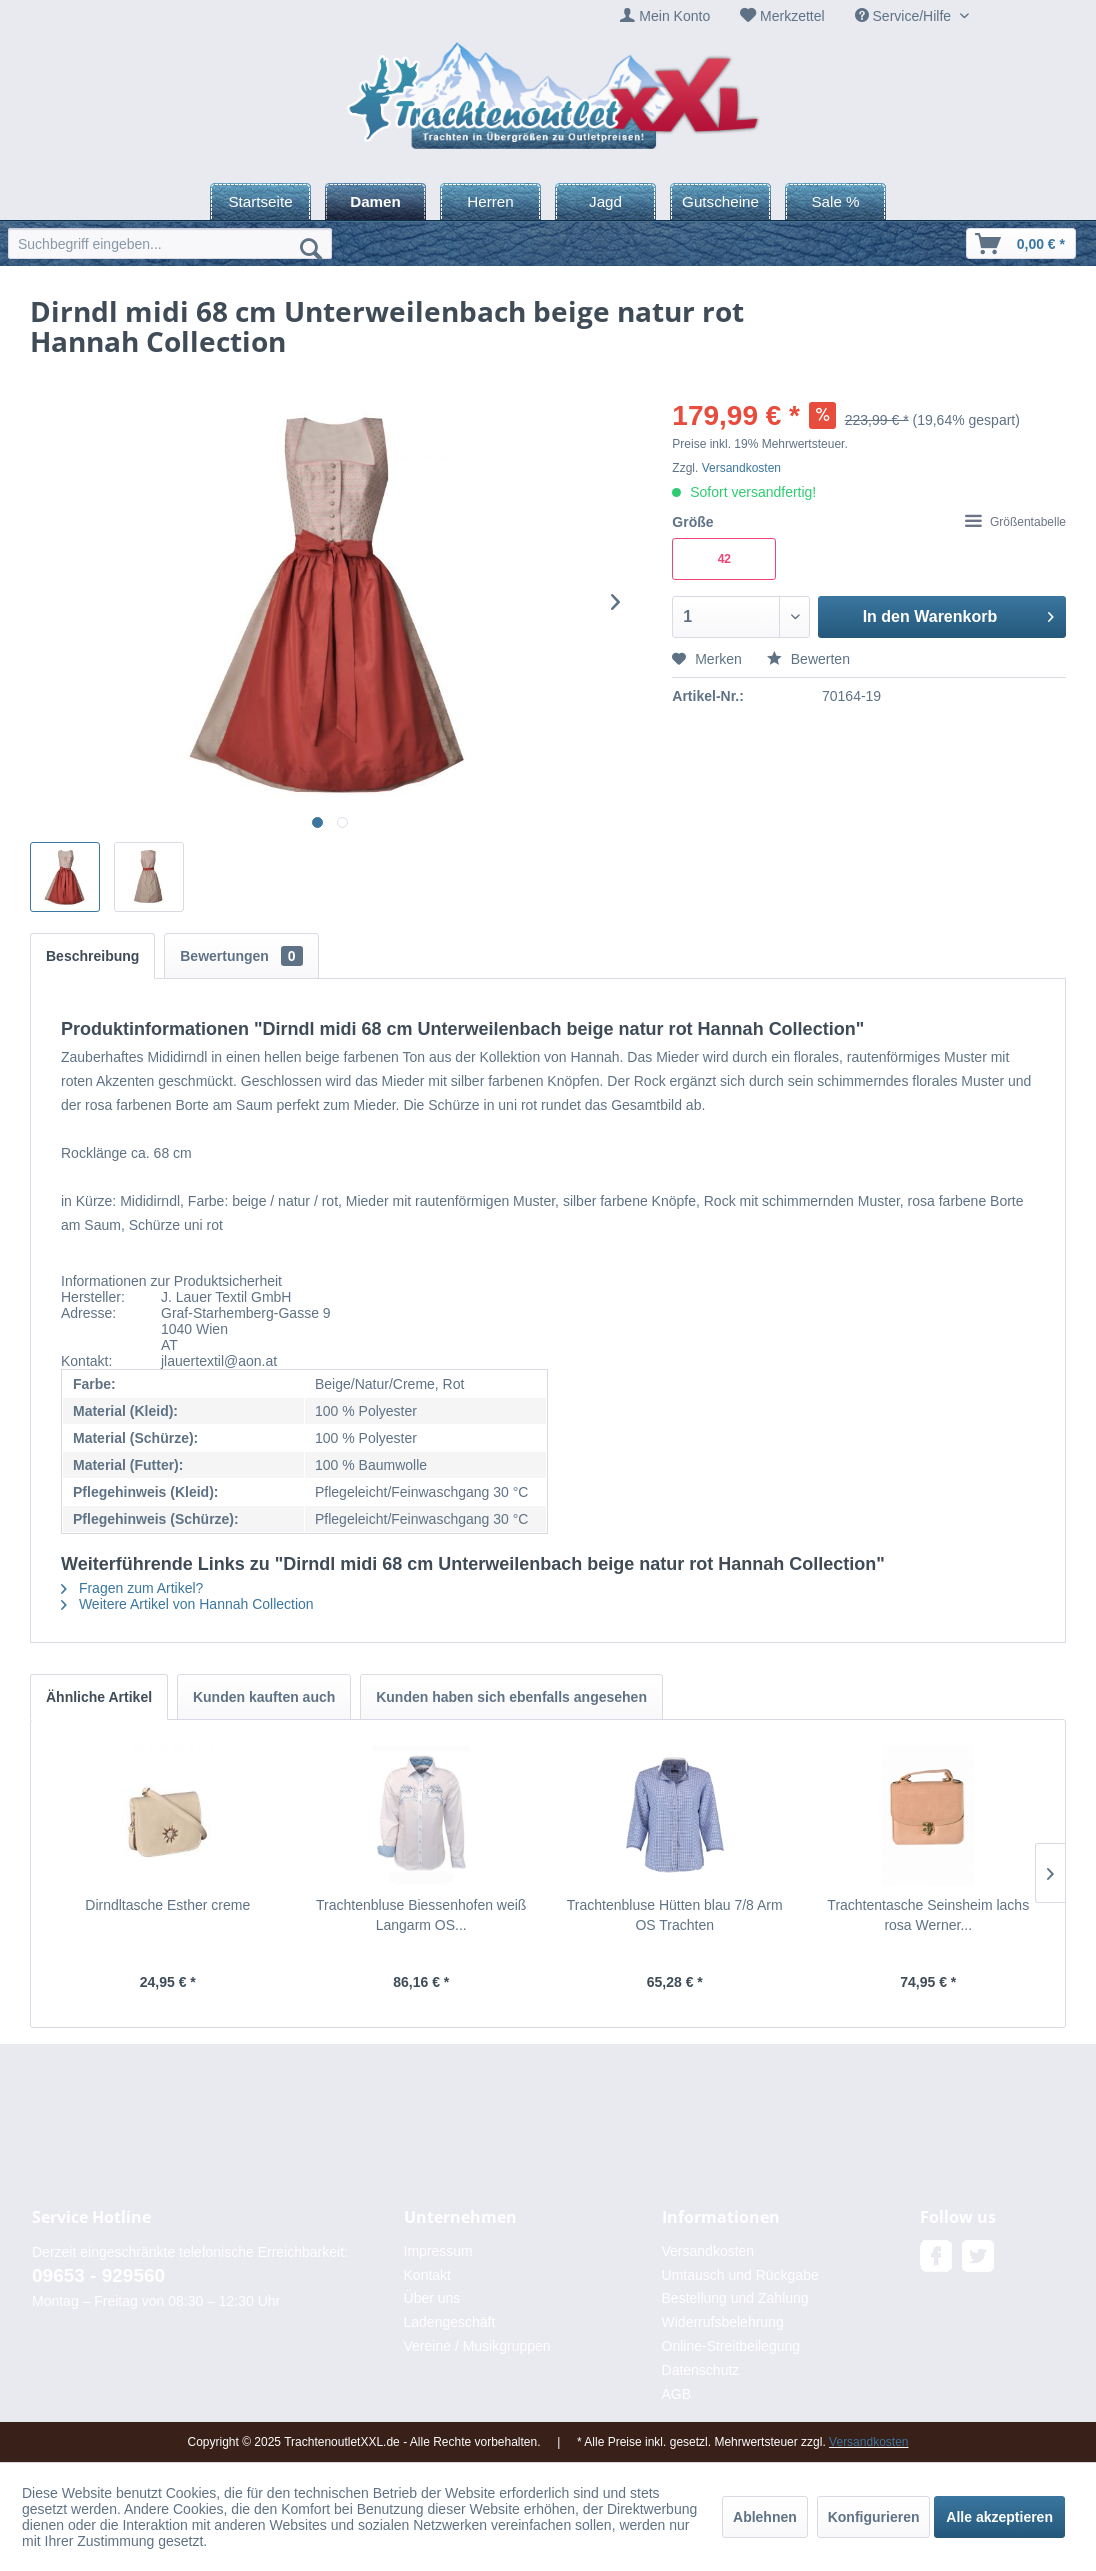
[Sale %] (835, 201)
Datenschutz (701, 2370)
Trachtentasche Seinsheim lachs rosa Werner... (928, 1915)
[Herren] (490, 201)
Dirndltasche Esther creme (167, 1905)
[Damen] (375, 201)
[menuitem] (665, 16)
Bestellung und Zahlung (735, 2298)
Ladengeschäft (450, 2322)
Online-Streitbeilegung (731, 2346)
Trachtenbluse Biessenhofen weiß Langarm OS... (421, 1915)
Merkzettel (792, 16)
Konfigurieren (874, 2517)
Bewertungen (241, 956)
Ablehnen (765, 2517)
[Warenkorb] (1021, 243)
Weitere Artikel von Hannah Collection (187, 1604)
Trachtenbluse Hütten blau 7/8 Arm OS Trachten (675, 1915)
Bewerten (808, 659)
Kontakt (427, 2275)
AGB (677, 2394)
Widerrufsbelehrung (723, 2322)
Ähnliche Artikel (99, 1697)
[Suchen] (311, 248)
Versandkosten (741, 468)
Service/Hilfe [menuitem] (905, 16)
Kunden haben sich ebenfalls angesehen (511, 1697)
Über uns (432, 2298)
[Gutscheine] (720, 201)
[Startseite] (260, 201)
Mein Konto (674, 16)
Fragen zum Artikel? (132, 1588)
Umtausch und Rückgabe (740, 2275)
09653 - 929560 (98, 2275)
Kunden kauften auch (264, 1697)
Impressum (438, 2251)
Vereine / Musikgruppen (477, 2346)
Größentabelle (1015, 522)
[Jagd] (605, 201)
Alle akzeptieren (999, 2517)
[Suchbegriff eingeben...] (170, 243)
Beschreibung (92, 956)
